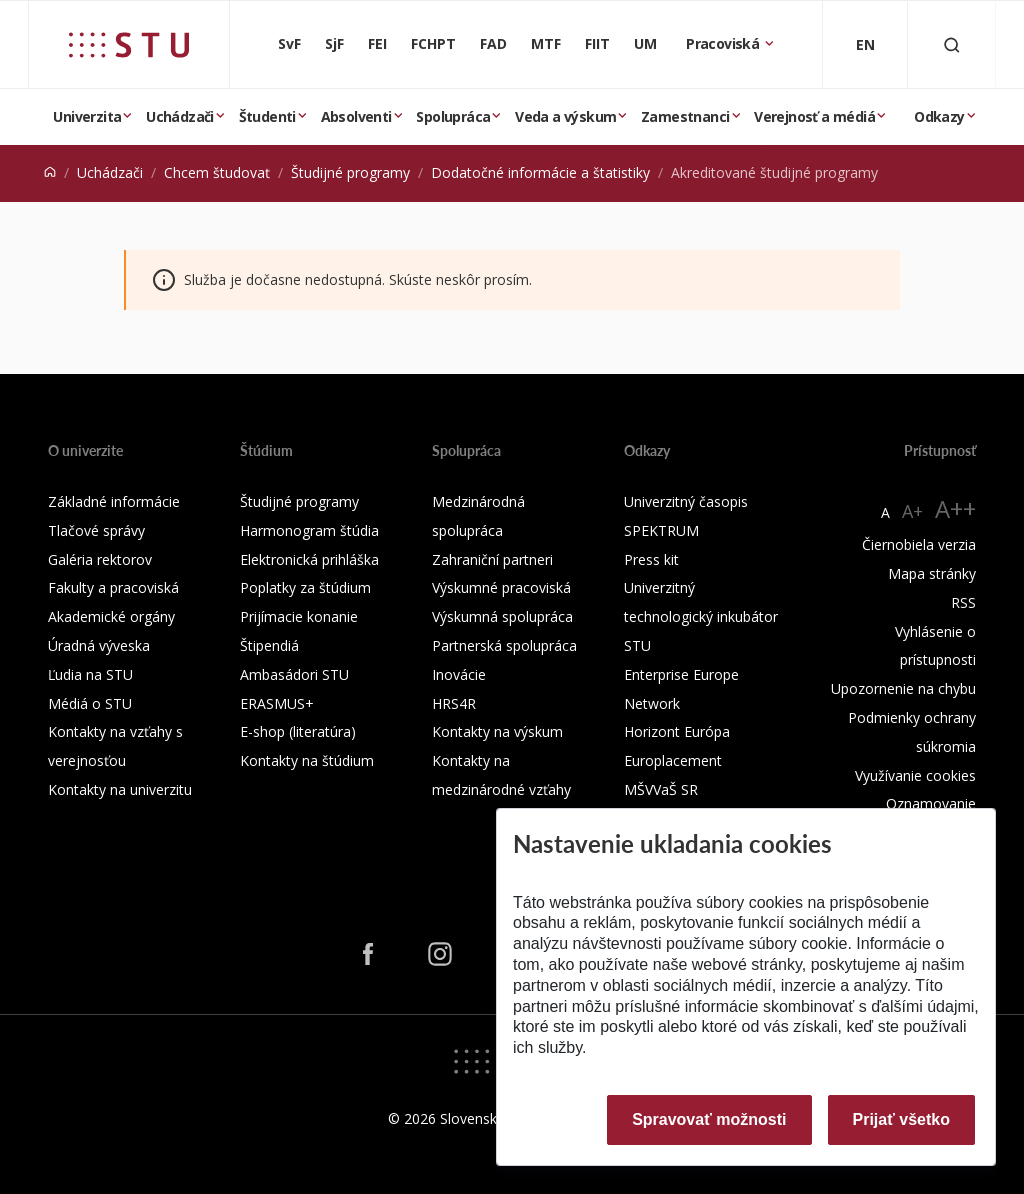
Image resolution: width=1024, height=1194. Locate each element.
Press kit (651, 559)
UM (645, 43)
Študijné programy (350, 172)
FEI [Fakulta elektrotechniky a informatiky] (377, 43)
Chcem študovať (217, 172)
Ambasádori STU (294, 674)
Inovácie (459, 674)
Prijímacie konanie (299, 616)
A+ (912, 511)
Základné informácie (114, 501)
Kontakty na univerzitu (120, 789)
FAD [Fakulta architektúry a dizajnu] (493, 43)
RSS (963, 602)
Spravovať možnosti (709, 1119)
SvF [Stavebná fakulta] (289, 43)
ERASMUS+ (277, 703)
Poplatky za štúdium (305, 587)
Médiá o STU (90, 703)
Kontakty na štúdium (307, 760)
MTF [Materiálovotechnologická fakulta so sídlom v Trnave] (546, 43)
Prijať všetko (902, 1119)
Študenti (267, 116)
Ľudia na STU (90, 674)
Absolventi (356, 116)
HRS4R (454, 703)
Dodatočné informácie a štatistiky (540, 172)
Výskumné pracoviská (501, 587)
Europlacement (673, 760)
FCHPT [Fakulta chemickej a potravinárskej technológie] (433, 43)
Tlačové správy (96, 530)
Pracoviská (724, 43)
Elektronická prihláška (309, 559)
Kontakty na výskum (497, 731)
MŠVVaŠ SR (661, 789)
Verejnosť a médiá (814, 116)
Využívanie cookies (915, 775)
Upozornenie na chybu (903, 688)
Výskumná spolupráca (502, 616)
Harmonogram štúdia (309, 530)
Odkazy (939, 116)
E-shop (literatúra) (298, 731)
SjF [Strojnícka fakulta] (334, 43)
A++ (955, 508)
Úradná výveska (99, 645)
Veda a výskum (565, 116)
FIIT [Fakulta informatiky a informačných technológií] (597, 43)
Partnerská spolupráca (504, 645)
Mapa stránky (932, 573)
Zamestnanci (685, 116)
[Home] (50, 172)
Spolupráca (453, 116)
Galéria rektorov (100, 559)
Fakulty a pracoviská (113, 587)
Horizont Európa (677, 731)
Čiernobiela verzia (919, 544)
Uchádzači (180, 116)
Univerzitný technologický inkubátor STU (701, 616)
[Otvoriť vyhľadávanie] (952, 44)
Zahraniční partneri (492, 559)
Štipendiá (269, 645)
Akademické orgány (111, 616)
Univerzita (87, 116)
